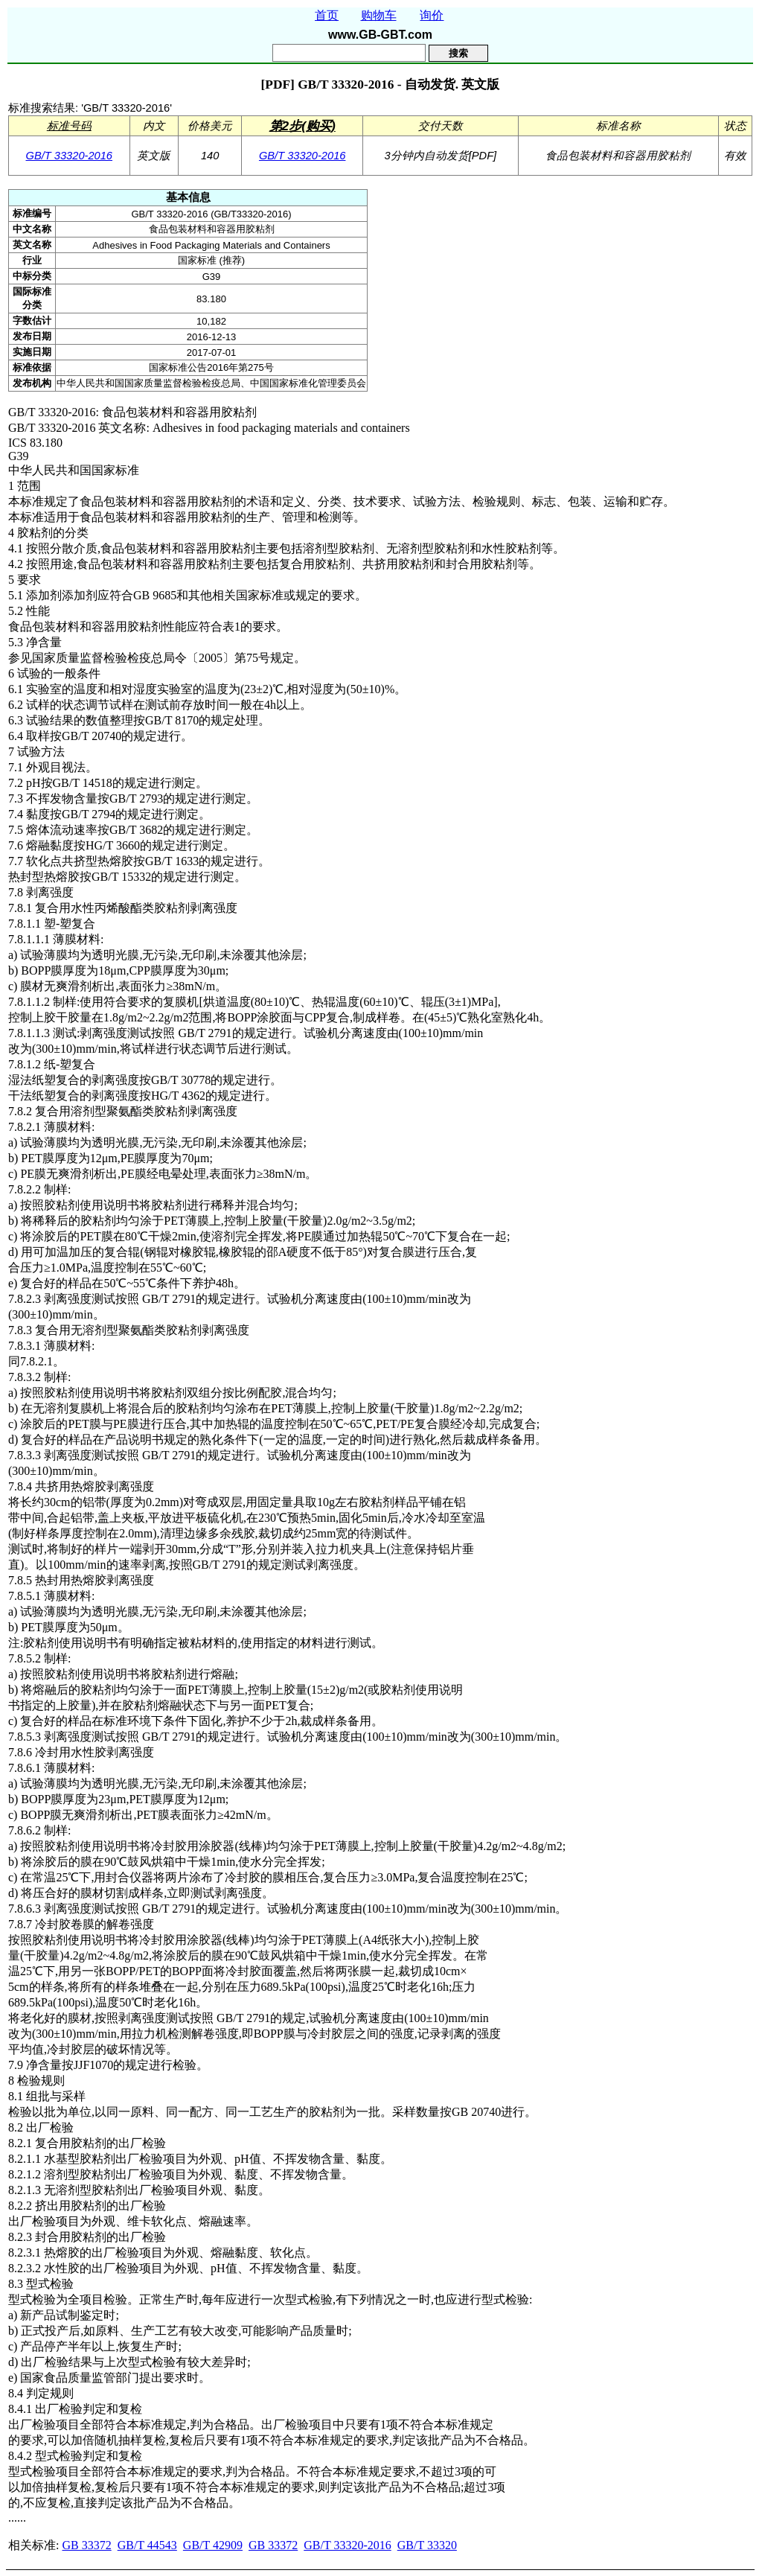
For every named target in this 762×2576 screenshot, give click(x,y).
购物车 (379, 15)
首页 (327, 15)
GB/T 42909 (213, 2545)
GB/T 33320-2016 (69, 156)
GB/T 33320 (427, 2545)
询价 (432, 15)
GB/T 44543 (147, 2545)
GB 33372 (86, 2545)
